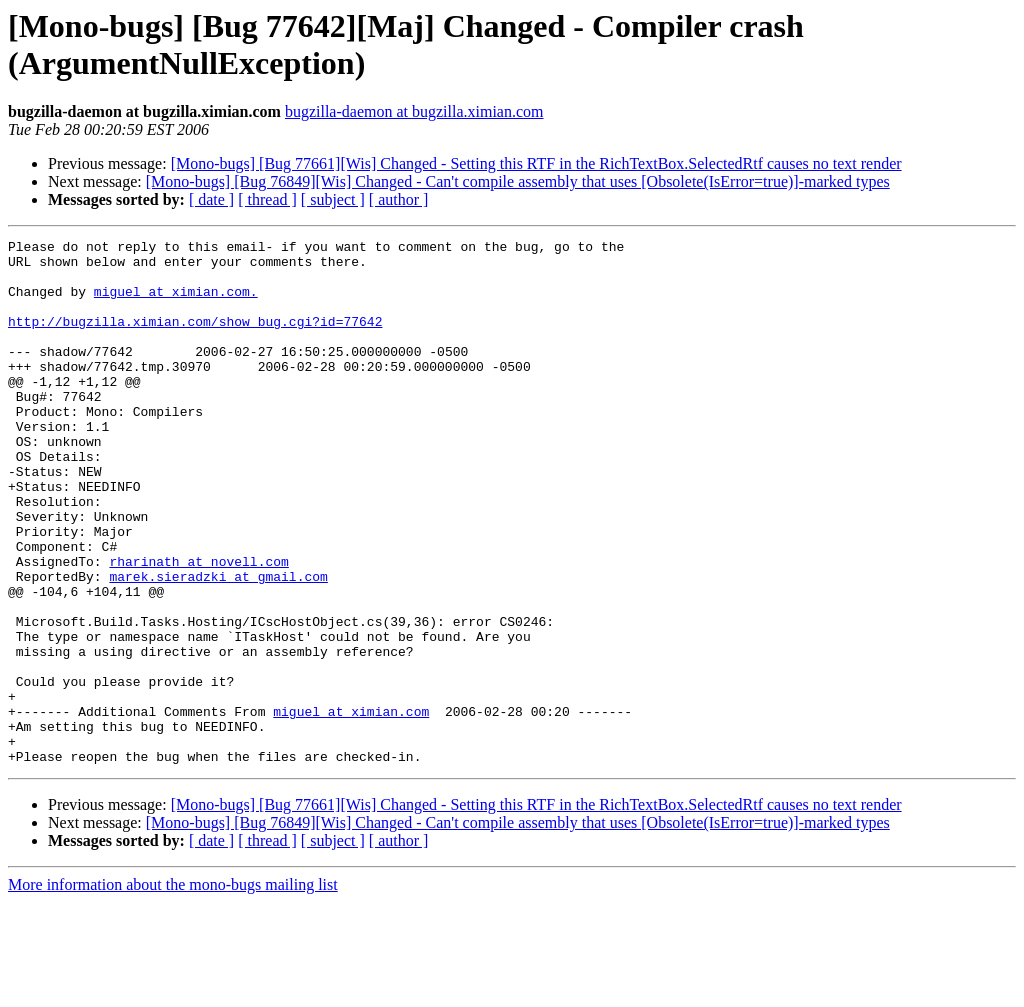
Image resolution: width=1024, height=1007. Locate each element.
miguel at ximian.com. (176, 303)
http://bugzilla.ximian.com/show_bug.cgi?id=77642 (195, 339)
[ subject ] (333, 199)
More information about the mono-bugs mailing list (173, 989)
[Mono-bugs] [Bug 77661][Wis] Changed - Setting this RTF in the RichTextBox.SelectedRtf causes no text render (536, 163)
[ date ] (211, 199)
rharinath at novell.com (198, 627)
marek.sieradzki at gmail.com (218, 645)
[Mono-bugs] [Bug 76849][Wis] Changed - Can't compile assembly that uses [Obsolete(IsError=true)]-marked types (518, 181)
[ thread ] (267, 199)
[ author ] (399, 199)
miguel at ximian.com (351, 807)
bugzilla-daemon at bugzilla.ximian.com (414, 111)
